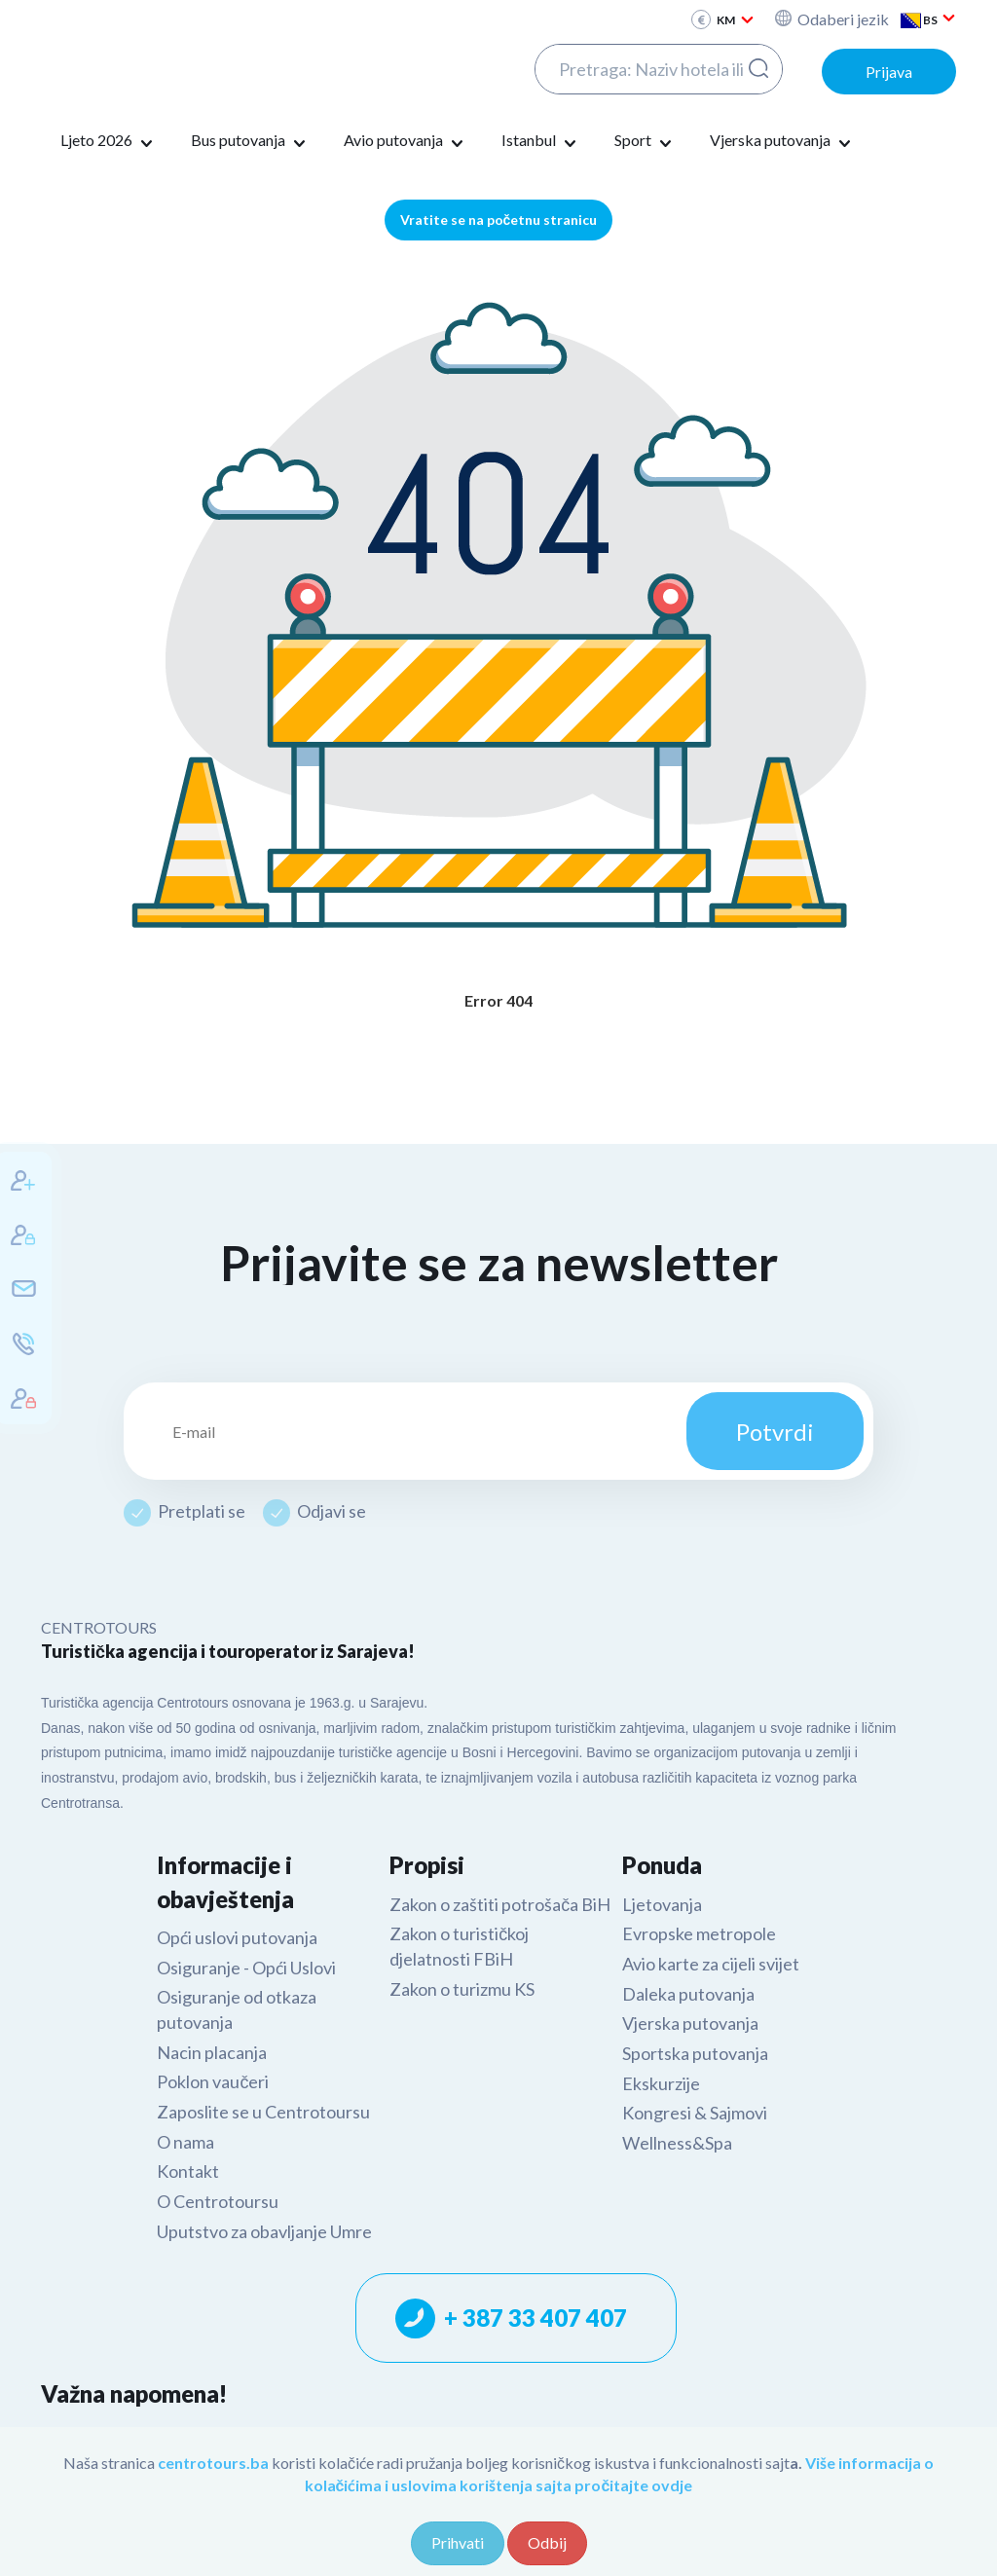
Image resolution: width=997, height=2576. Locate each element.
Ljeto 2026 (108, 141)
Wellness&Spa (677, 2142)
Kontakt (188, 2171)
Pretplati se (201, 1511)
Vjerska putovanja (782, 141)
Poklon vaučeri (213, 2081)
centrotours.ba (213, 2462)
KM (736, 20)
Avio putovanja (405, 141)
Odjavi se (331, 1511)
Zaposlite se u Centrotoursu (263, 2111)
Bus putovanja (250, 141)
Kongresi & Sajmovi (694, 2112)
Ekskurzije (661, 2083)
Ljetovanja (662, 1904)
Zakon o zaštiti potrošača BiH (499, 1904)
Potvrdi (775, 1431)
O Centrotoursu (217, 2201)
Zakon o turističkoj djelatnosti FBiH (459, 1946)
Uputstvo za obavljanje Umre (264, 2231)
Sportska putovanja (695, 2053)
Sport (645, 141)
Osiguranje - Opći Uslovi (246, 1967)
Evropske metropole (699, 1933)
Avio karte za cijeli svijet (710, 1963)
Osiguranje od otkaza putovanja (236, 2009)
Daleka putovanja (688, 1994)
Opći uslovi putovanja (237, 1937)
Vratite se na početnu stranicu (499, 219)
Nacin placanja (212, 2052)
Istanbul (540, 141)
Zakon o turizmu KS (462, 1989)
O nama (185, 2142)
